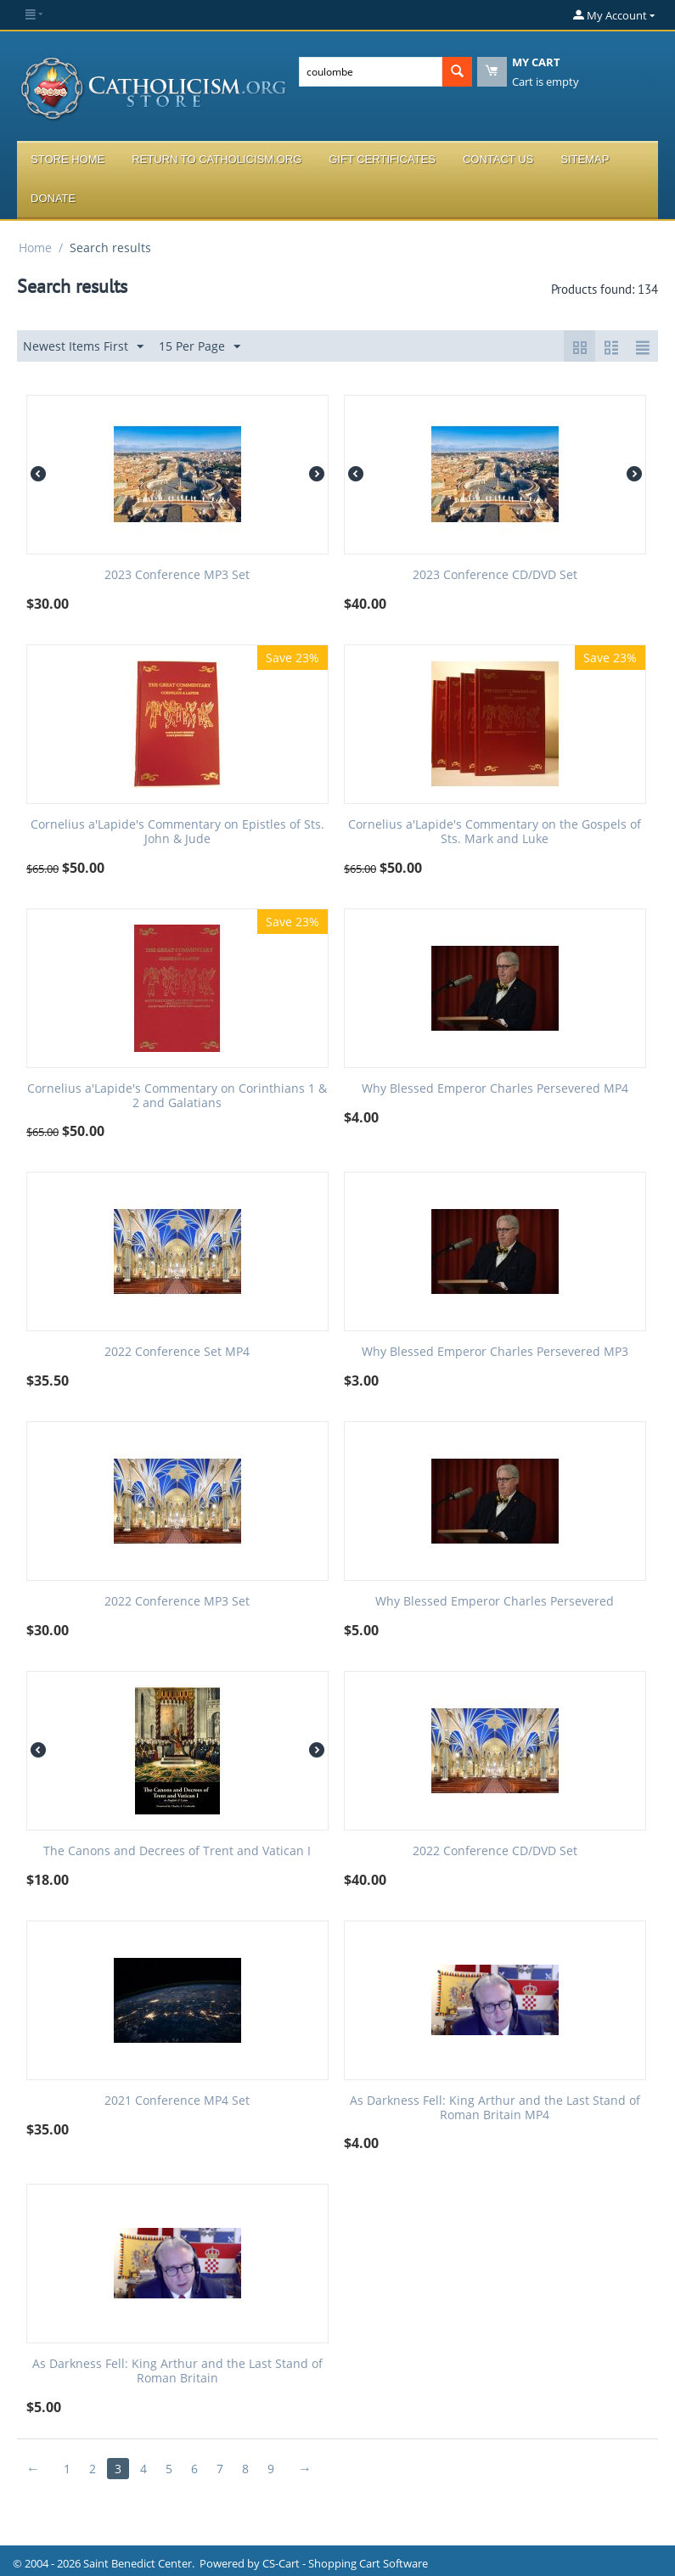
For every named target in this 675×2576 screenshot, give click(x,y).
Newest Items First (83, 347)
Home (35, 247)
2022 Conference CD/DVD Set (495, 1851)
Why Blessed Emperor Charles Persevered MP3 (495, 1352)
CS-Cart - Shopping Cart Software (345, 2563)
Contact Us (498, 159)
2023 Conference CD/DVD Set (495, 575)
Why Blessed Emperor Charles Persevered (494, 1602)
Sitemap (584, 159)
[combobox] (370, 72)
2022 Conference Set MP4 (177, 1352)
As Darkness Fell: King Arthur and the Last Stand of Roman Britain (177, 2371)
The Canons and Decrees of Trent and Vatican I (177, 1851)
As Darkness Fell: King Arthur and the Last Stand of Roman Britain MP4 (495, 2108)
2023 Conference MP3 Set (177, 575)
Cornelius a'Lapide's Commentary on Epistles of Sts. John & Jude (177, 832)
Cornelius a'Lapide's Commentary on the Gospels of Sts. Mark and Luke (494, 832)
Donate (53, 198)
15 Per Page (199, 347)
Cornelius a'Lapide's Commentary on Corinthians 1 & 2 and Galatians (177, 1096)
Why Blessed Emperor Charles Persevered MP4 (495, 1089)
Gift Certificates (382, 159)
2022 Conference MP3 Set (177, 1602)
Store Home (67, 159)
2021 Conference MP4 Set (177, 2101)
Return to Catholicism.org (216, 159)
